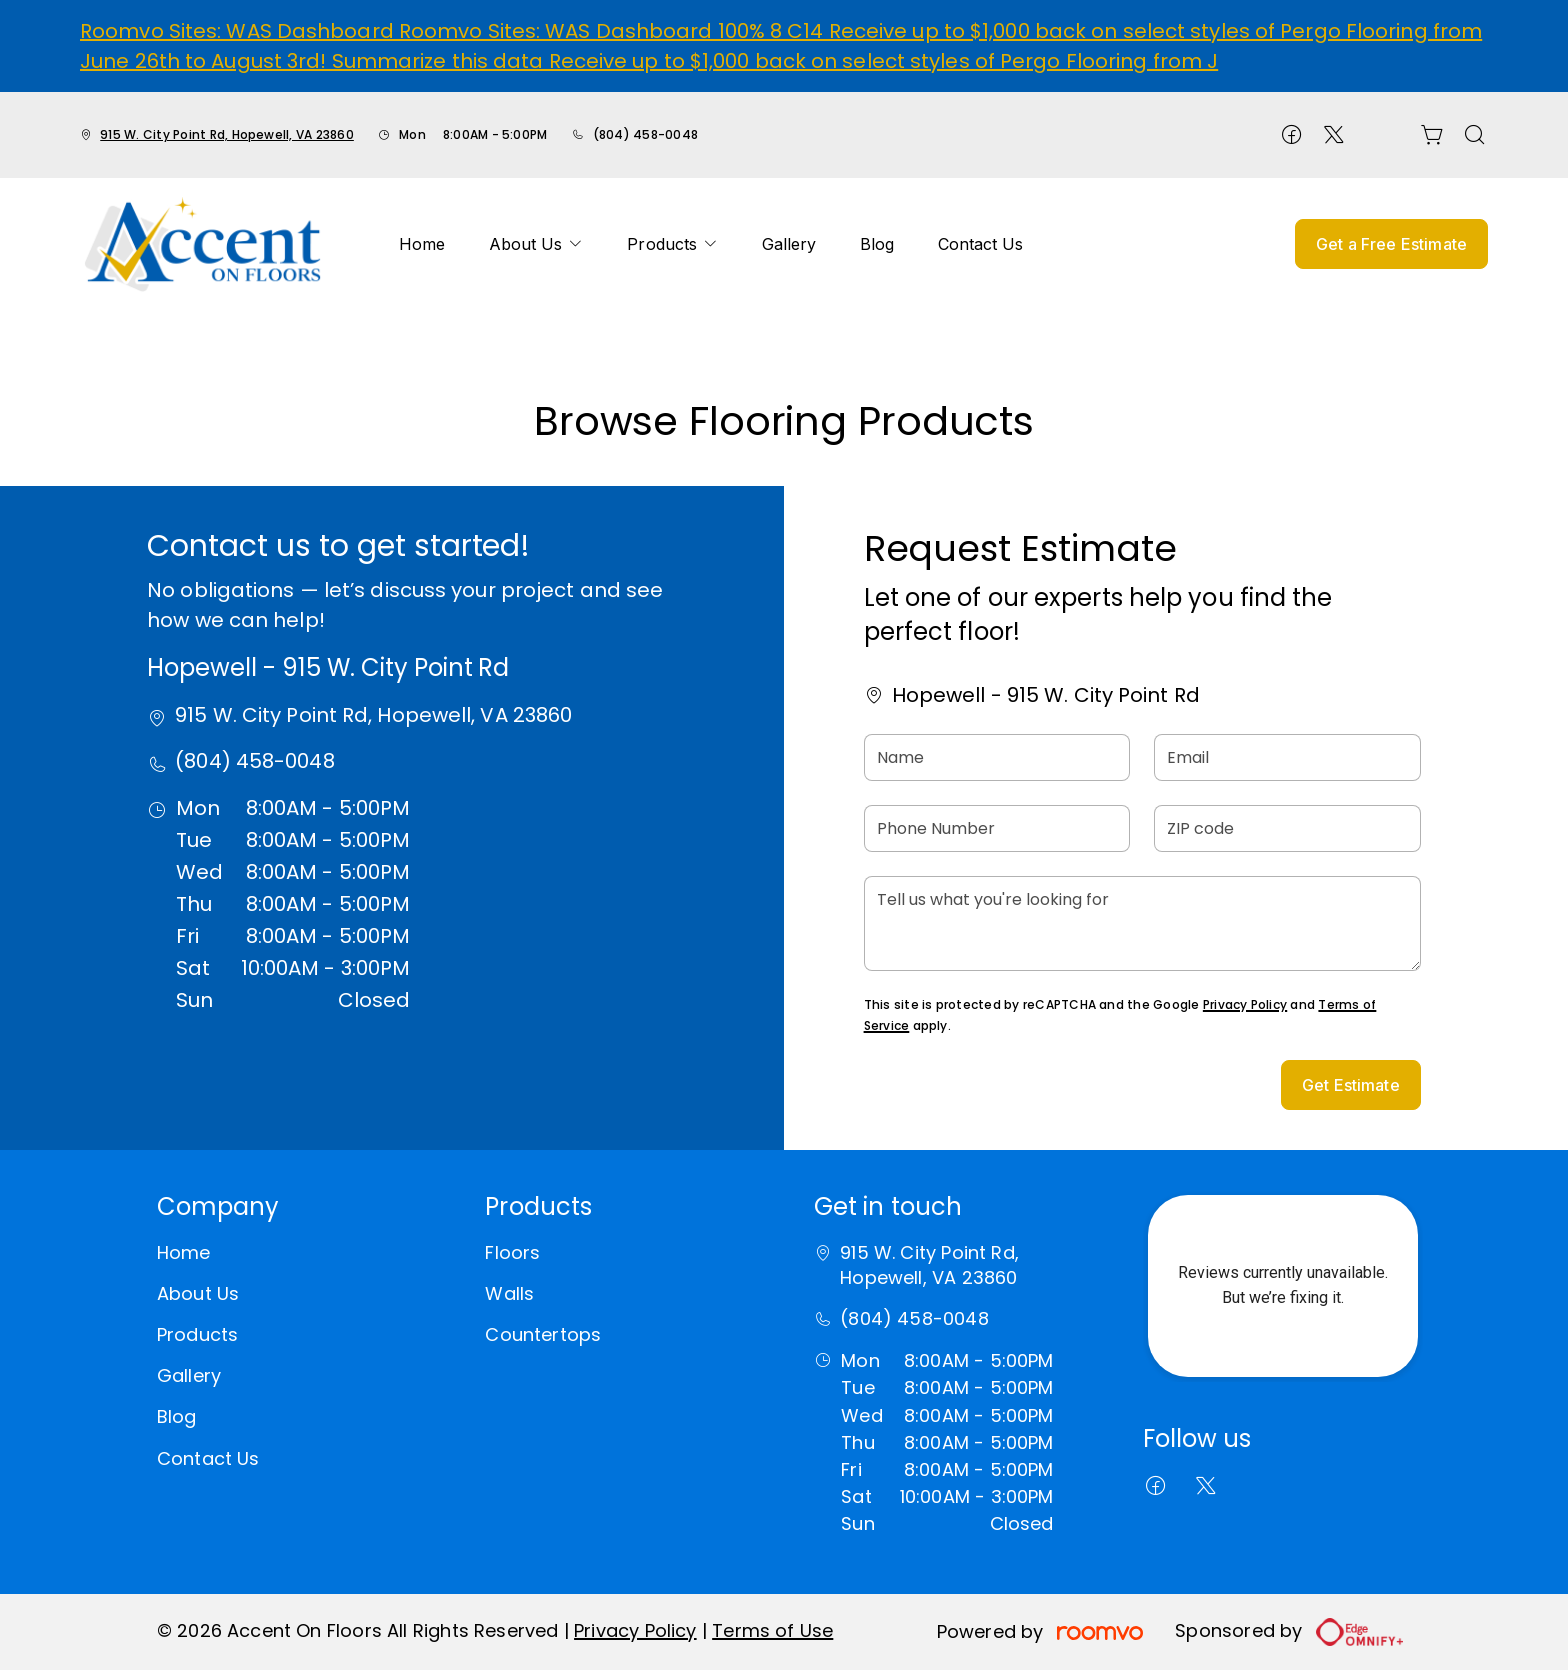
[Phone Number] (997, 828)
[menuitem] (422, 244)
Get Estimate (1351, 1085)
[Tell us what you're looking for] (1142, 923)
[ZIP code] (1287, 828)
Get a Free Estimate (1391, 244)
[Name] (997, 757)
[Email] (1287, 757)
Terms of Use (772, 1630)
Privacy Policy (1245, 1004)
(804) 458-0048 (645, 134)
